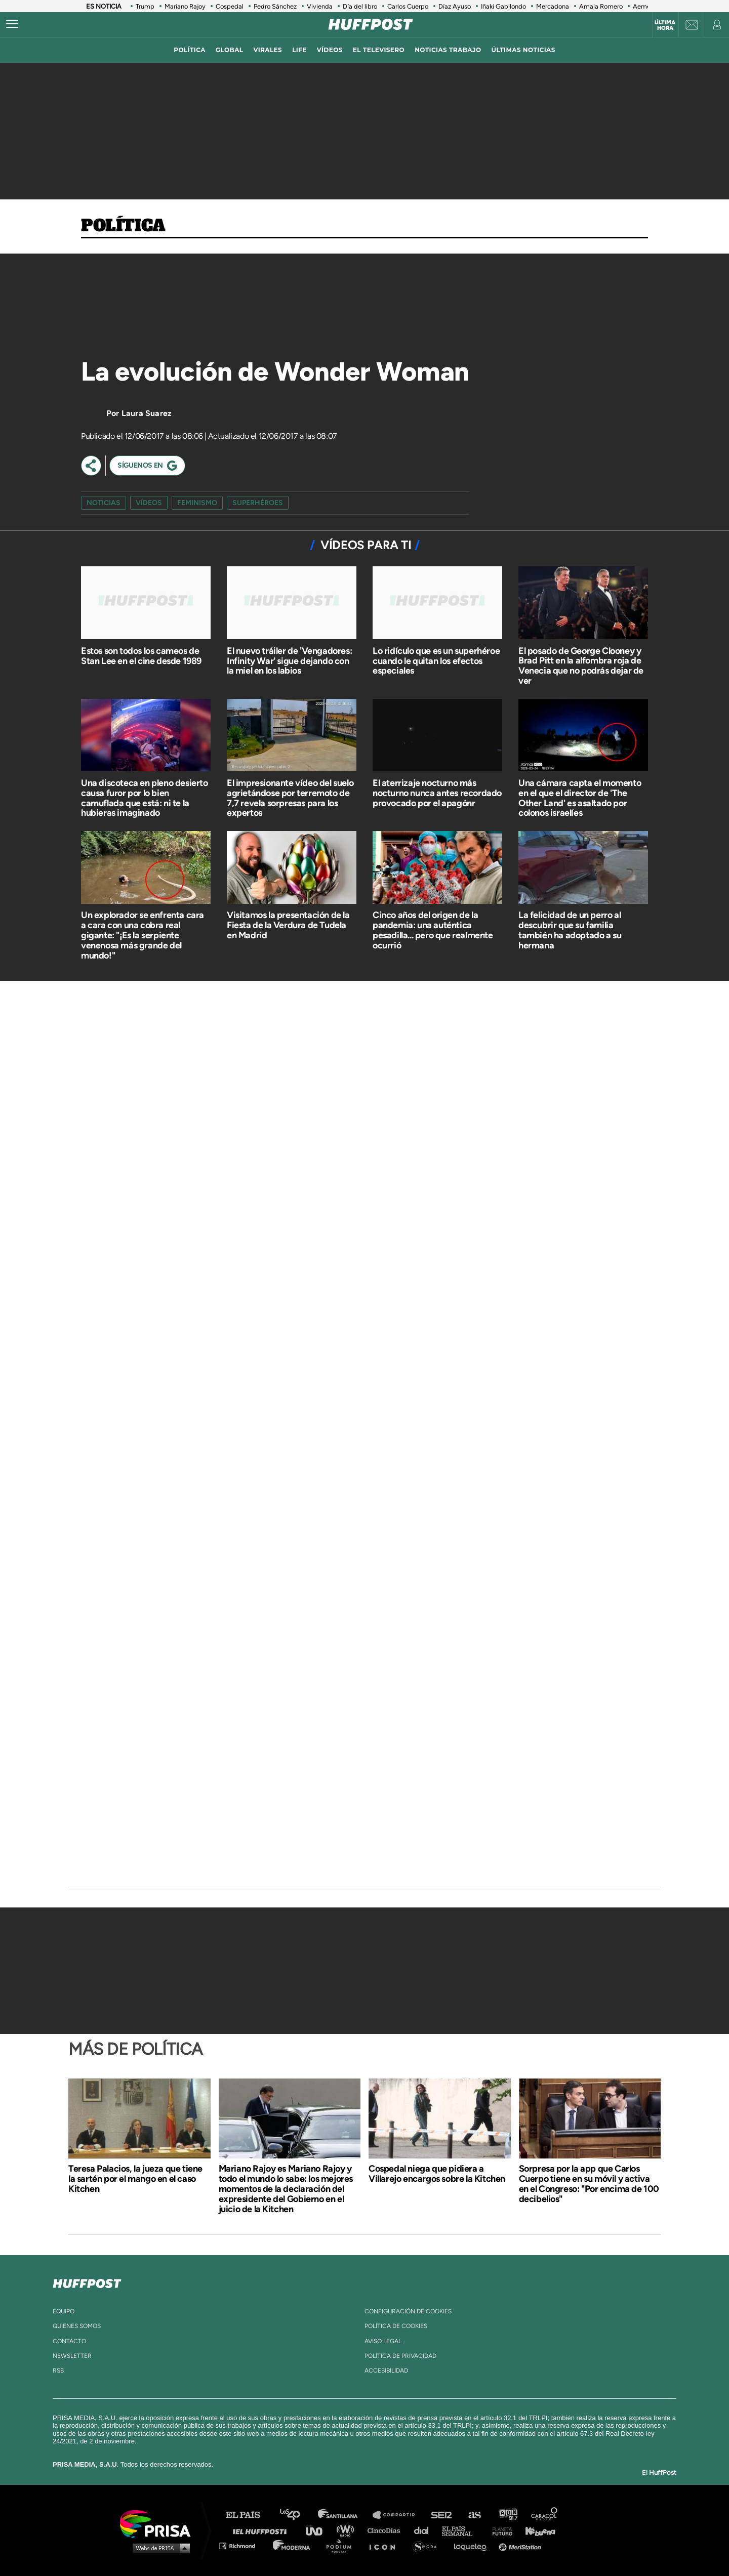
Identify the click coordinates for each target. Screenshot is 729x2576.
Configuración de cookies (408, 2311)
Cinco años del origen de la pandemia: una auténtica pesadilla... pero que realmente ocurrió (433, 929)
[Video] (157, 308)
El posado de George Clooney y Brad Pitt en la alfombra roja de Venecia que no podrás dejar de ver (580, 665)
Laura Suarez (147, 413)
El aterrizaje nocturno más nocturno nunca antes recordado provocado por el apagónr (437, 793)
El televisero (378, 50)
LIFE (299, 50)
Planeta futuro (499, 2530)
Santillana (344, 2515)
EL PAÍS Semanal (461, 2530)
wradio (347, 2530)
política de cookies (395, 2326)
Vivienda (320, 6)
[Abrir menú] (12, 24)
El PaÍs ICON (386, 2545)
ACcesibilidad (386, 2370)
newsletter (72, 2355)
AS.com (474, 2515)
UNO (318, 2530)
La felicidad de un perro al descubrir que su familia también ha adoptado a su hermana (569, 929)
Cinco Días (386, 2530)
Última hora (665, 25)
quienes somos (77, 2326)
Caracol (544, 2515)
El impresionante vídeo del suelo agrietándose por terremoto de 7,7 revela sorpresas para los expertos (290, 797)
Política (123, 226)
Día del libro (360, 6)
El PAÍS (248, 2515)
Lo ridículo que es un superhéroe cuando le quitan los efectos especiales (436, 661)
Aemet (643, 6)
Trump (145, 6)
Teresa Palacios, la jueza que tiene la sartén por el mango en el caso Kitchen (135, 2178)
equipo (63, 2311)
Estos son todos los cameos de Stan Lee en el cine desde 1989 (141, 656)
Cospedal (230, 6)
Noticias (103, 502)
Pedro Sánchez (275, 6)
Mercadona (552, 6)
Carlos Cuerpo (407, 6)
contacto (69, 2341)
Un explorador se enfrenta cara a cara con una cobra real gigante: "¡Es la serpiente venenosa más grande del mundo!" (142, 935)
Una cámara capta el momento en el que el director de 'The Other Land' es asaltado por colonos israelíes (579, 797)
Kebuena (535, 2530)
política (190, 50)
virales (267, 50)
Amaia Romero (601, 6)
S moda (428, 2545)
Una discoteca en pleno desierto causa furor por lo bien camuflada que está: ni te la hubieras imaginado (144, 797)
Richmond (242, 2545)
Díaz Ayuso (454, 6)
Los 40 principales (297, 2515)
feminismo (197, 502)
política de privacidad (400, 2355)
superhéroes (257, 502)
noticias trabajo (448, 50)
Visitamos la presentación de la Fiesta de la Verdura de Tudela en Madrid (288, 925)
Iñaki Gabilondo (503, 6)
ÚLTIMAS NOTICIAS (523, 50)
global (230, 50)
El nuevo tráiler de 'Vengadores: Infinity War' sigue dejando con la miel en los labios (289, 661)
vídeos (330, 50)
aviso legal (382, 2341)
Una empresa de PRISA (159, 2523)
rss (58, 2370)
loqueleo (473, 2545)
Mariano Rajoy (185, 6)
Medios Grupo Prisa (159, 2548)
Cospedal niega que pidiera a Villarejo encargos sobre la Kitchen (437, 2173)
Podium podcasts (342, 2545)
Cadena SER (442, 2515)
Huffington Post (262, 2530)
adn (507, 2515)
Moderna (292, 2545)
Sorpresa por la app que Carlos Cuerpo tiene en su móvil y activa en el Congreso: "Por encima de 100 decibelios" (589, 2184)
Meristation (521, 2545)
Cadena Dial (424, 2530)
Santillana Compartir (398, 2515)
